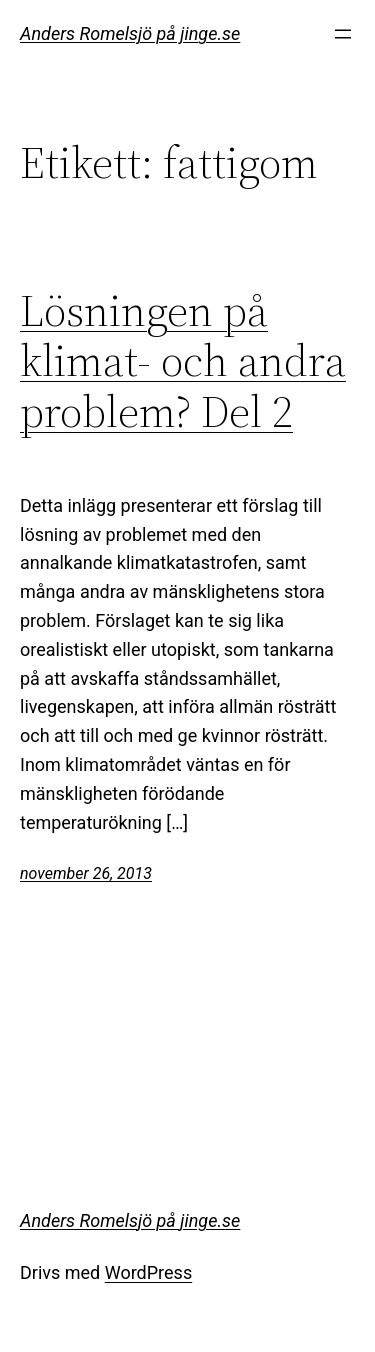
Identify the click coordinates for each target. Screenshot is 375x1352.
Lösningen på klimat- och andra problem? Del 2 (183, 362)
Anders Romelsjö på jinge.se (130, 33)
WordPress (148, 1272)
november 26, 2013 (86, 873)
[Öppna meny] (343, 34)
